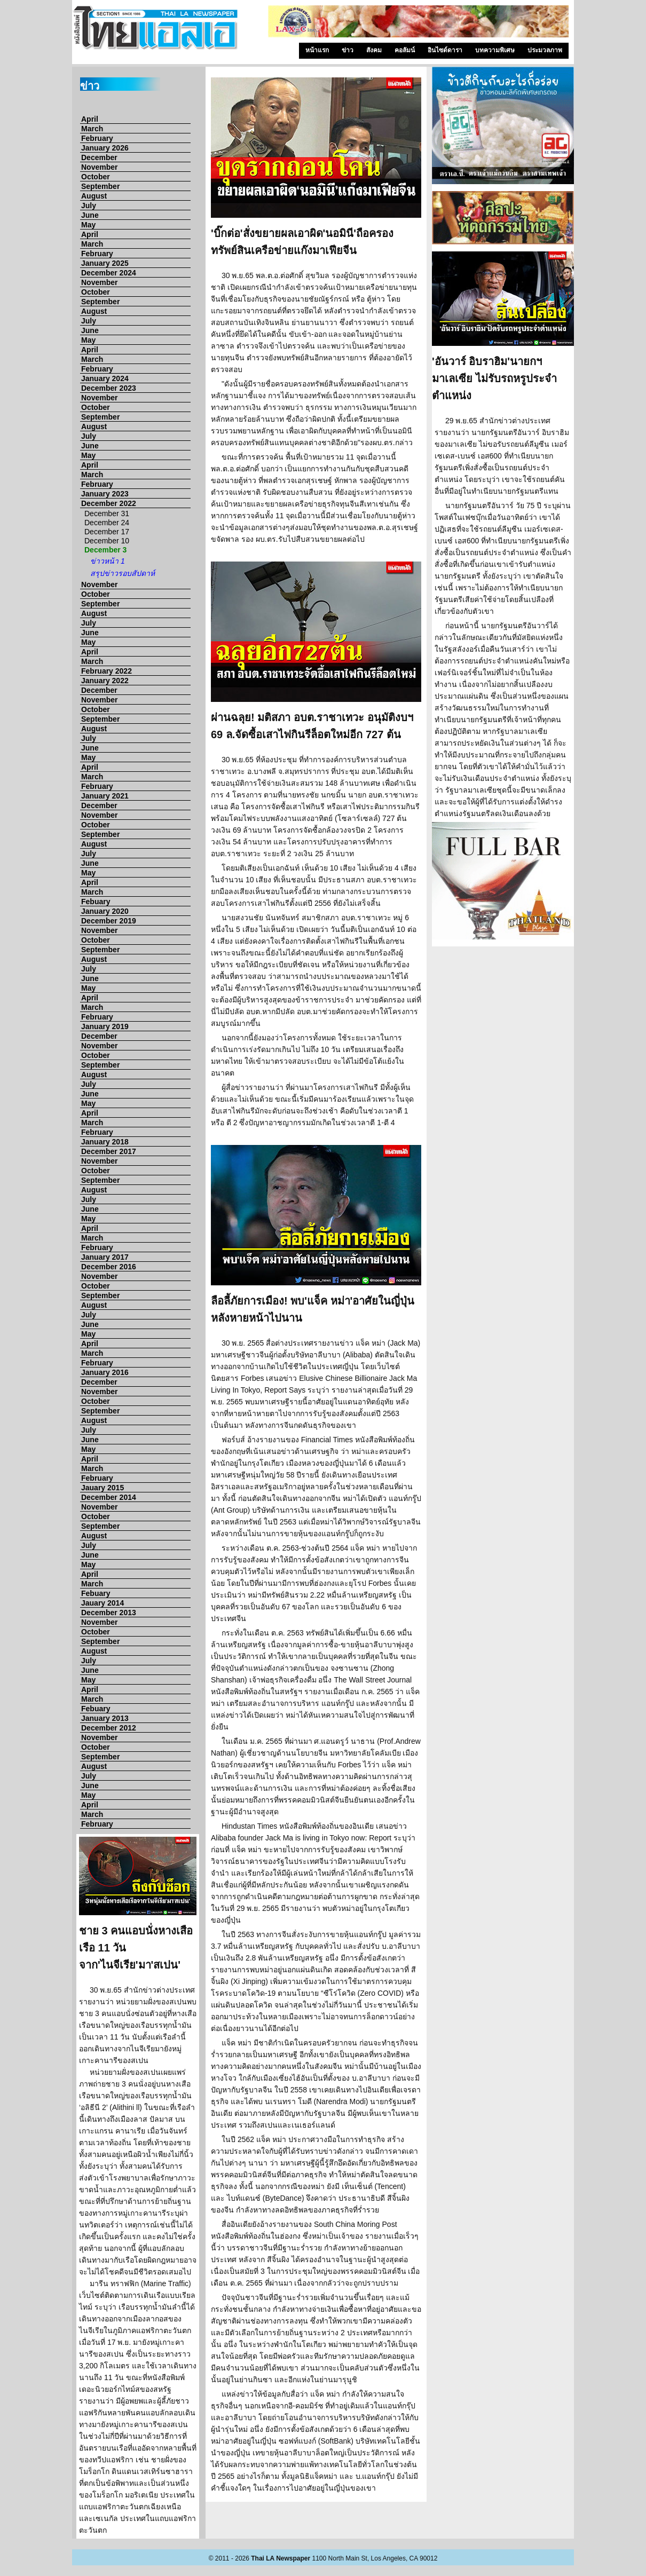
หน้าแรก (317, 50)
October (95, 176)
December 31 (106, 513)
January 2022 (105, 680)
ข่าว (347, 50)
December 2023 (108, 388)
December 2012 (108, 1728)
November (99, 167)
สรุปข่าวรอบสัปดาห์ (122, 573)
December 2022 (108, 503)
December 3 (105, 550)
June (90, 215)
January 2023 (105, 493)
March (92, 128)
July (88, 205)
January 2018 (105, 1141)
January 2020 (105, 911)
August (94, 196)
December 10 (106, 540)
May (88, 224)
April (89, 119)
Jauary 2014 (102, 1603)
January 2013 (105, 1718)
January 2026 (105, 148)
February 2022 (106, 671)
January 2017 (105, 1257)
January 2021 (105, 796)
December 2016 (108, 1266)
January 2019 (105, 1026)
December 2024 (108, 272)
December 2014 (108, 1497)
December (99, 157)
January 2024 (105, 378)
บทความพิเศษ (495, 50)
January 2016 (105, 1372)
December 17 (106, 531)
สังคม (374, 50)
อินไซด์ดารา (445, 50)
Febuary (95, 901)
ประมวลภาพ (544, 50)
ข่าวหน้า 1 (107, 561)
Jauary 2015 (102, 1487)
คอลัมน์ (405, 50)
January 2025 (105, 263)
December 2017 (108, 1151)
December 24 (106, 522)
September (100, 186)
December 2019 (108, 920)
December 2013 (108, 1612)
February (97, 138)
